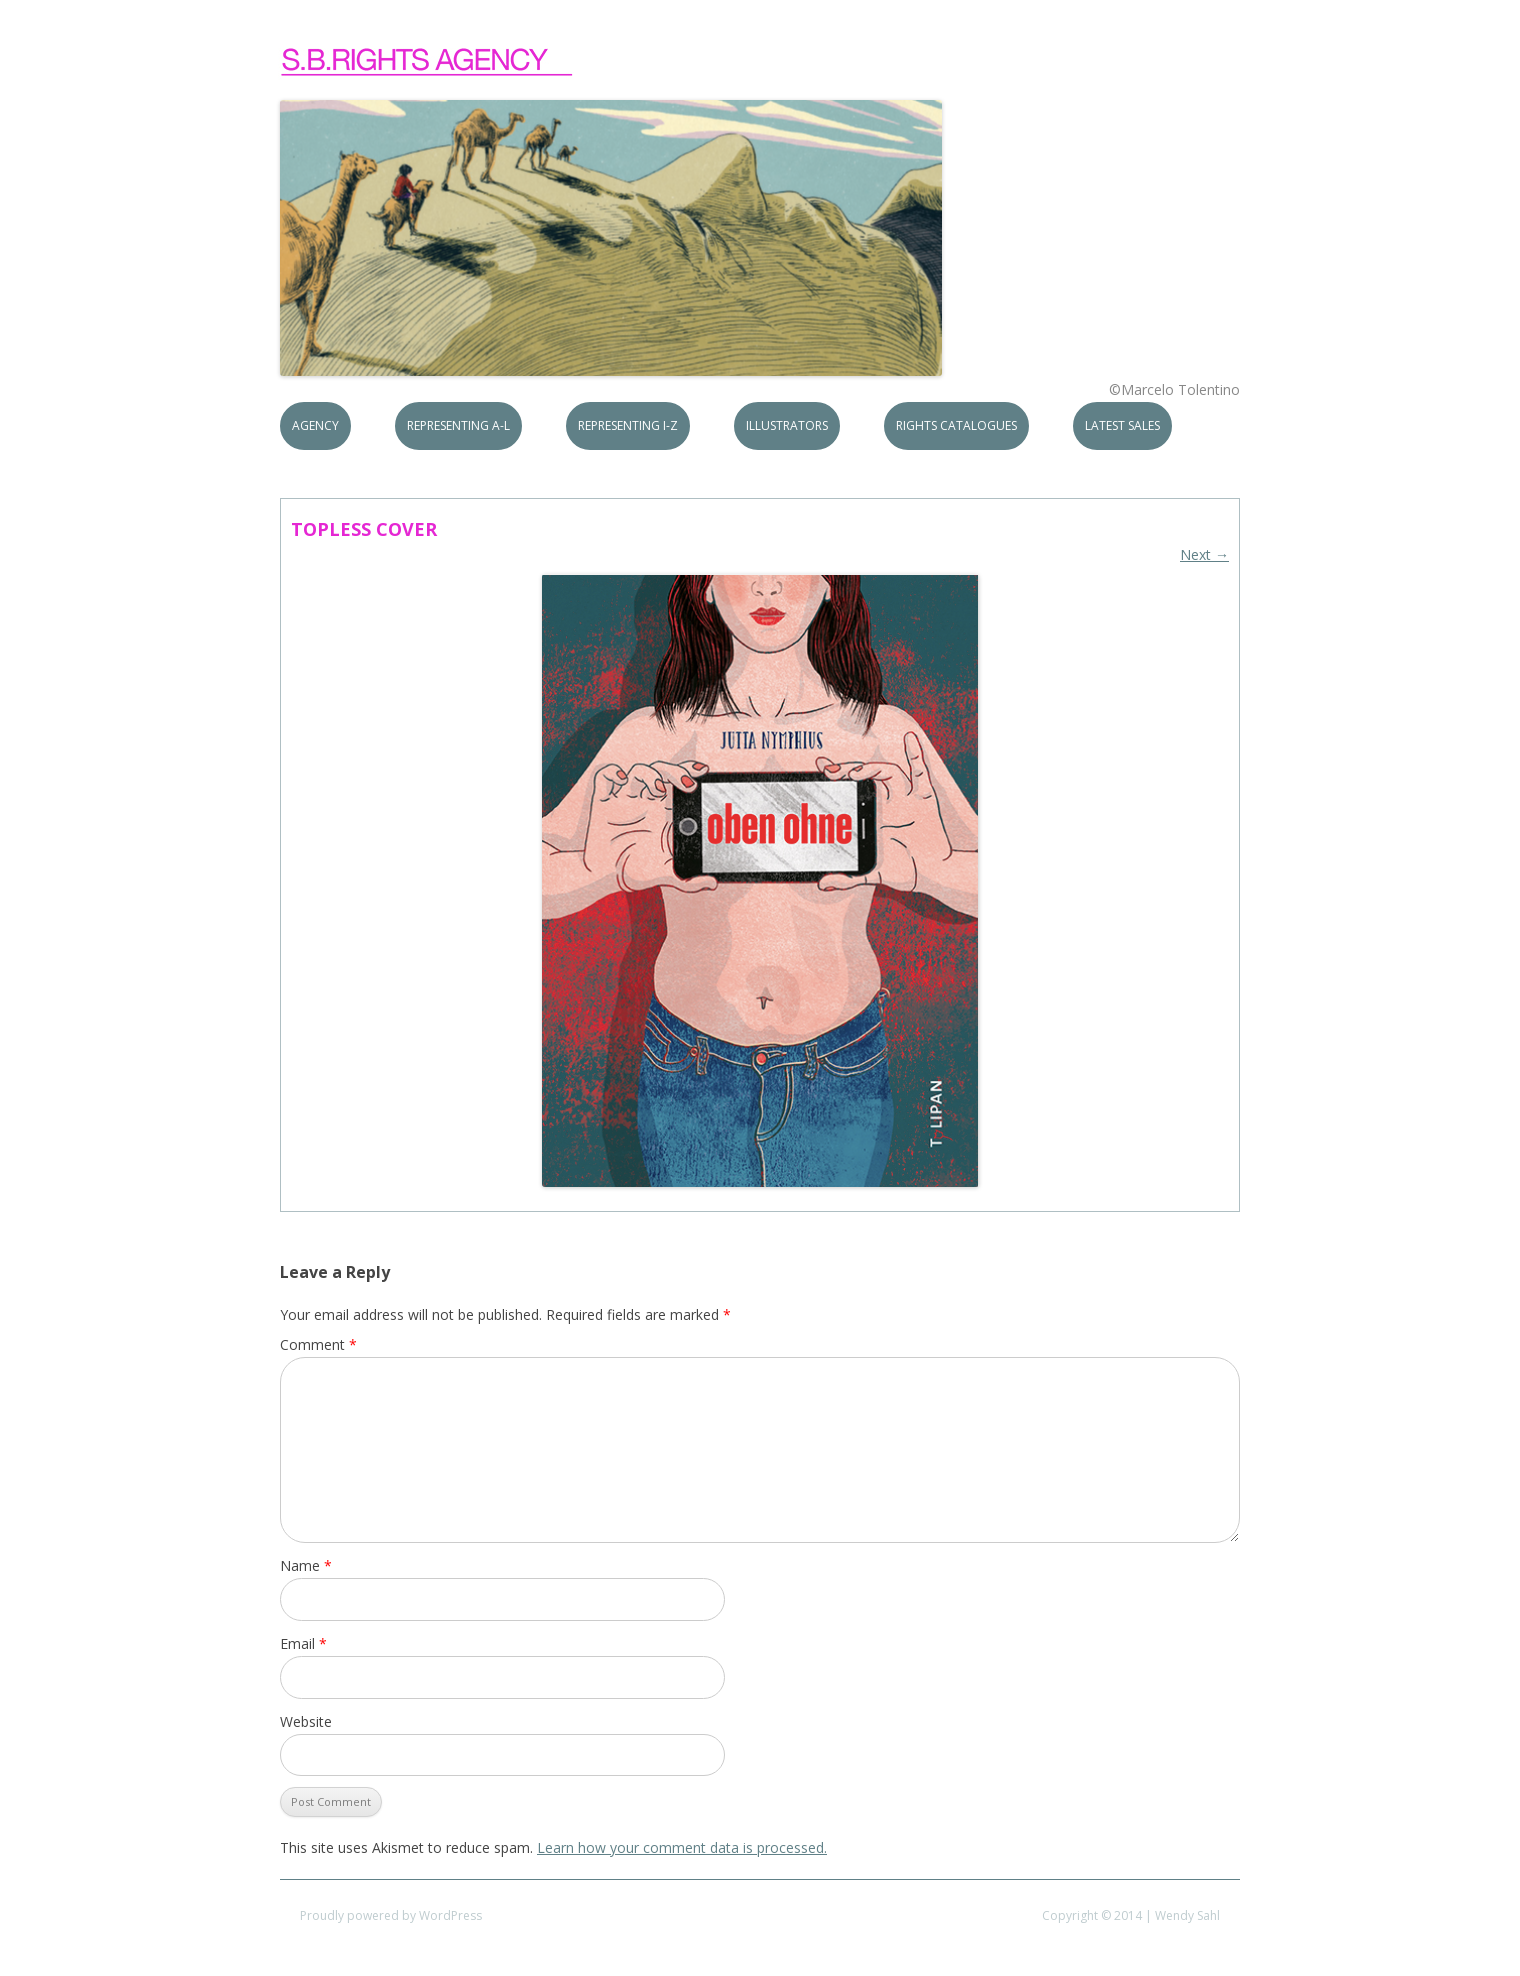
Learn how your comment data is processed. (682, 1847)
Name (306, 1565)
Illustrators (787, 425)
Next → (1204, 554)
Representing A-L (458, 425)
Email (303, 1643)
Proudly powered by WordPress (391, 1915)
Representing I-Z (628, 425)
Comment (318, 1344)
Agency (315, 425)
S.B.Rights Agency (428, 62)
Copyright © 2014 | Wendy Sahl (1131, 1915)
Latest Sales (1122, 425)
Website (306, 1721)
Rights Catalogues (956, 425)
